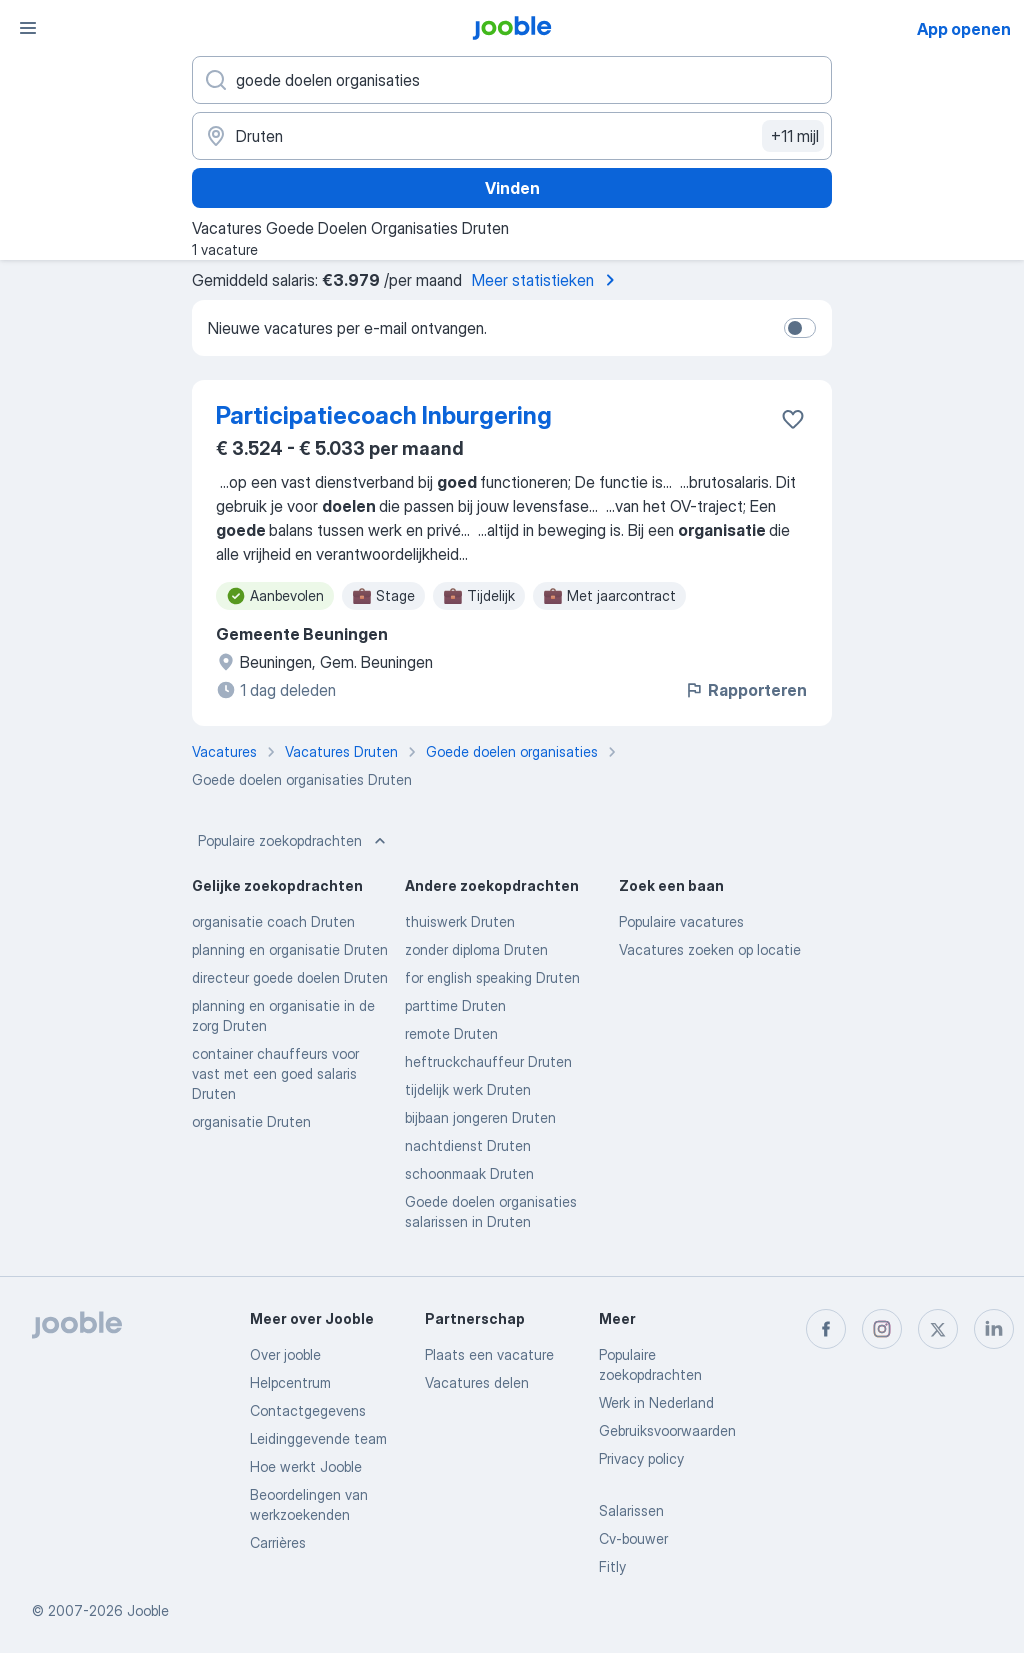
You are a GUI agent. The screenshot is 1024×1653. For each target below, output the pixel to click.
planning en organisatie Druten (290, 949)
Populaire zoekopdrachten (294, 841)
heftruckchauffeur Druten (488, 1061)
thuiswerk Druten (460, 921)
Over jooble (285, 1354)
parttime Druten (455, 1005)
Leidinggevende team (318, 1438)
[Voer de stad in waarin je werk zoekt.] (512, 136)
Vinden (512, 188)
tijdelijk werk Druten (468, 1089)
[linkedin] (994, 1329)
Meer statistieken (547, 280)
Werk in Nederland (656, 1402)
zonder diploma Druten (476, 949)
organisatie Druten (251, 1121)
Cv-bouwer (633, 1538)
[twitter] (938, 1329)
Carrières (278, 1542)
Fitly (612, 1566)
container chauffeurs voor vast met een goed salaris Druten (275, 1073)
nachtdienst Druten (468, 1145)
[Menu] (28, 28)
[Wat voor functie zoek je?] (512, 80)
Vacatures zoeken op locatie (710, 949)
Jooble (148, 1610)
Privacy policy (641, 1458)
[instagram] (882, 1329)
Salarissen (631, 1510)
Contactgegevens (308, 1410)
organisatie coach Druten (273, 921)
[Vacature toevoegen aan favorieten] (793, 419)
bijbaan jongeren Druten (480, 1117)
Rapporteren (745, 690)
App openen (964, 29)
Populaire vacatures (681, 921)
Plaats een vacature (489, 1354)
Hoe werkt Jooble (306, 1466)
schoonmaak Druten (469, 1173)
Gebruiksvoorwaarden (667, 1430)
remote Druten (451, 1033)
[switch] (800, 328)
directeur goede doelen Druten (290, 977)
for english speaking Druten (492, 977)
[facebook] (826, 1329)
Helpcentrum (290, 1382)
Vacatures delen (477, 1382)
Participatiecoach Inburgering (384, 415)
